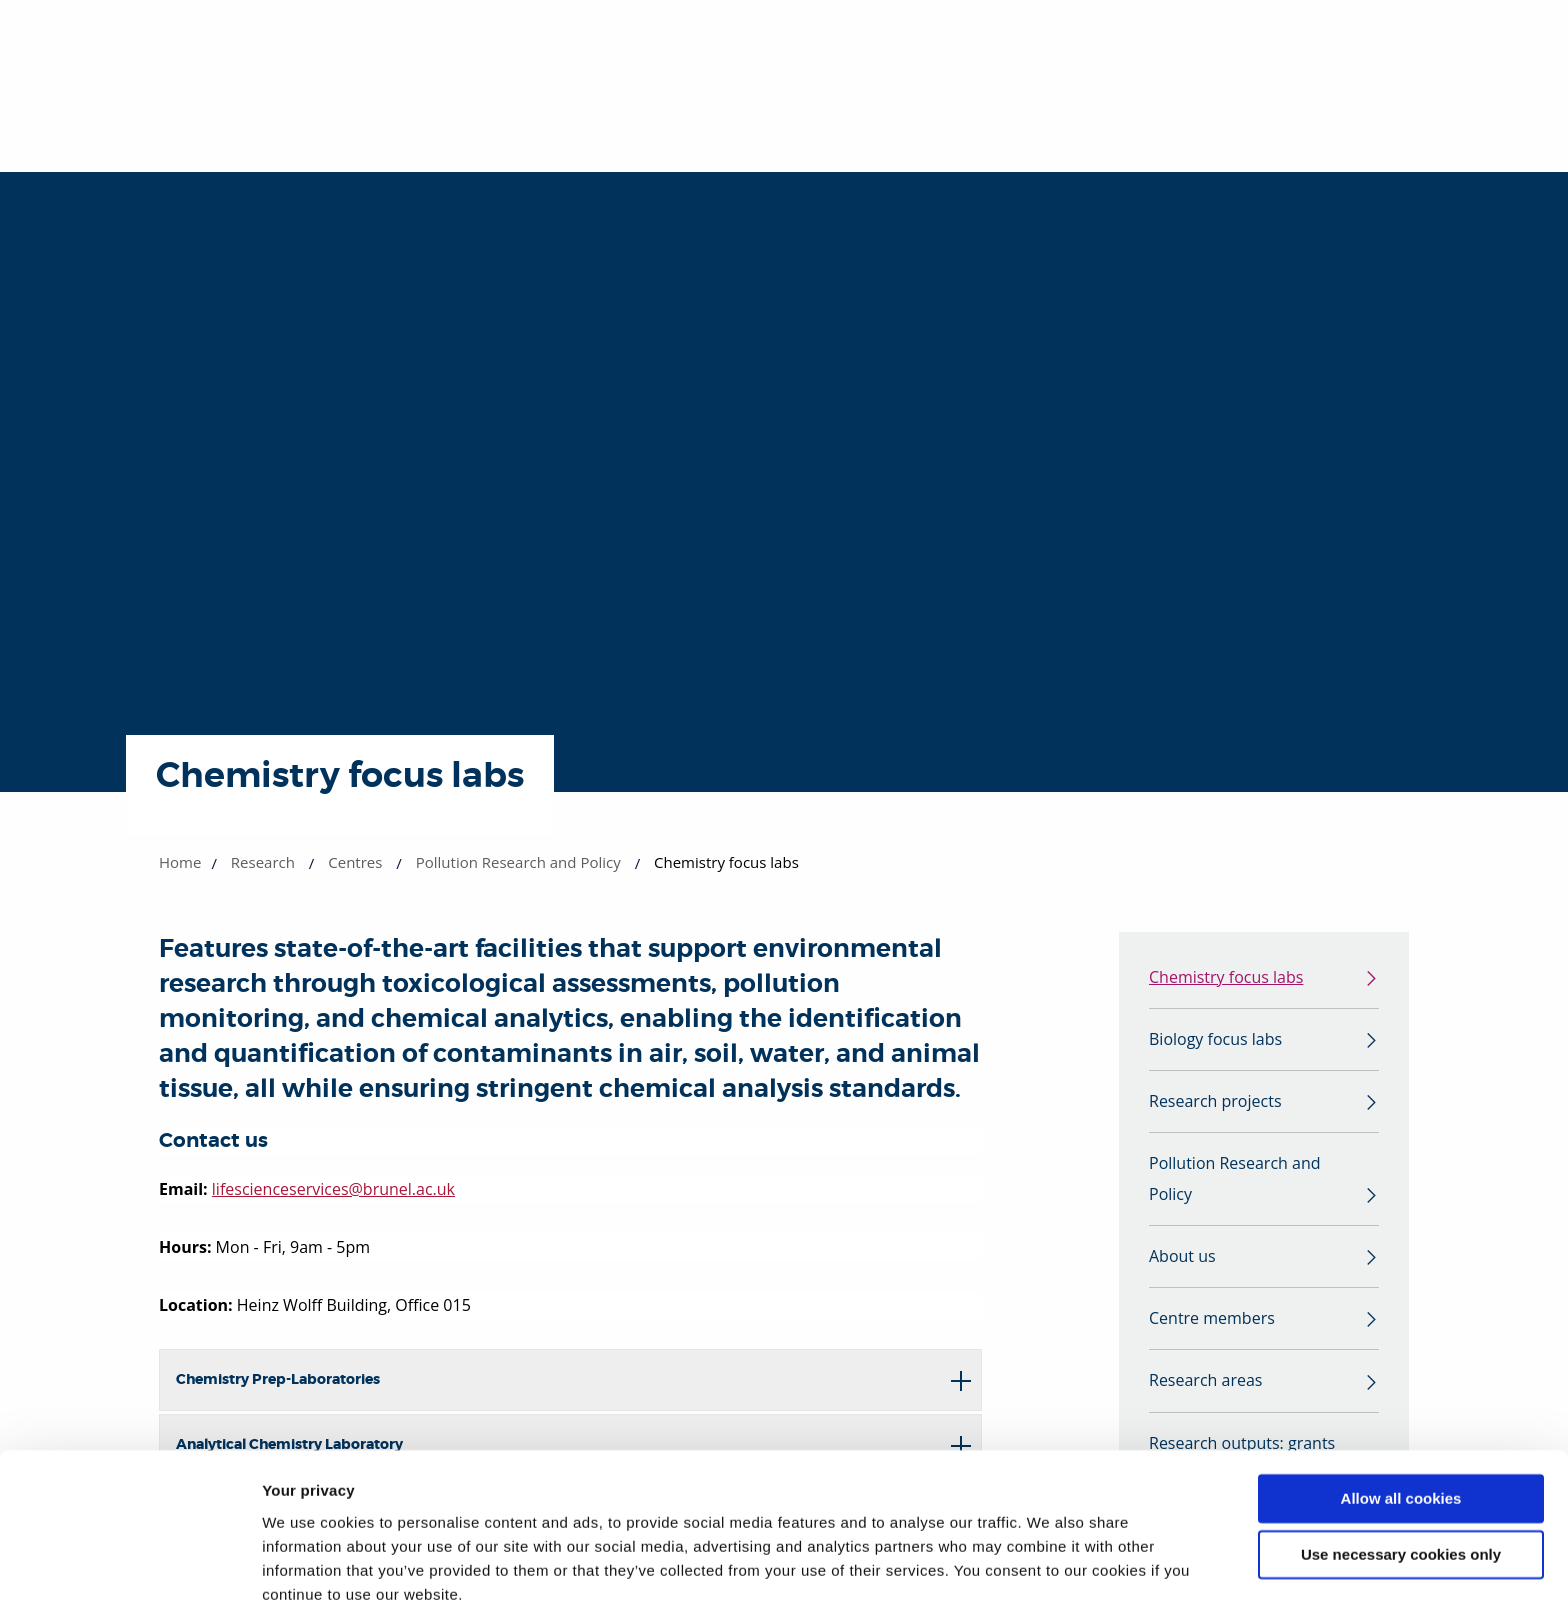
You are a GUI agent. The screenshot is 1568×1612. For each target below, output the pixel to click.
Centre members (1212, 1325)
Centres (355, 862)
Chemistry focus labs (1226, 978)
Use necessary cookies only (1401, 1477)
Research (263, 862)
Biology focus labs (1215, 1041)
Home (180, 862)
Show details (308, 1572)
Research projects (1215, 1104)
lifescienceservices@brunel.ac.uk (333, 1189)
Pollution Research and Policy (518, 862)
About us (1182, 1262)
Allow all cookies (1401, 1421)
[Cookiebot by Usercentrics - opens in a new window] (129, 1573)
